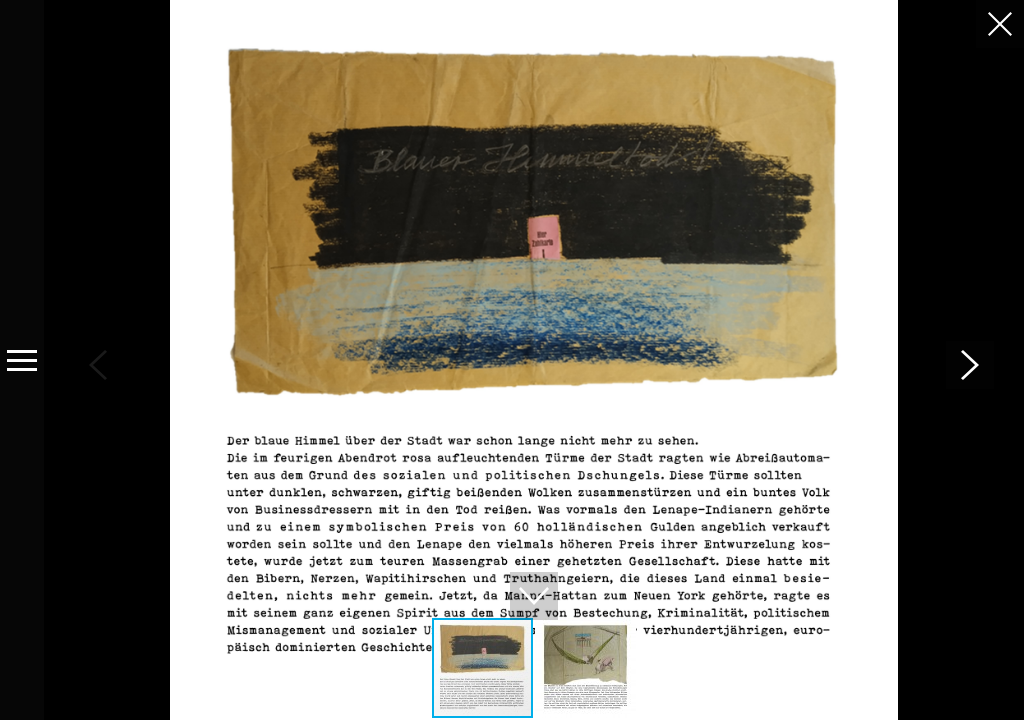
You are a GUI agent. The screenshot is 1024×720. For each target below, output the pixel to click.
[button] (970, 365)
